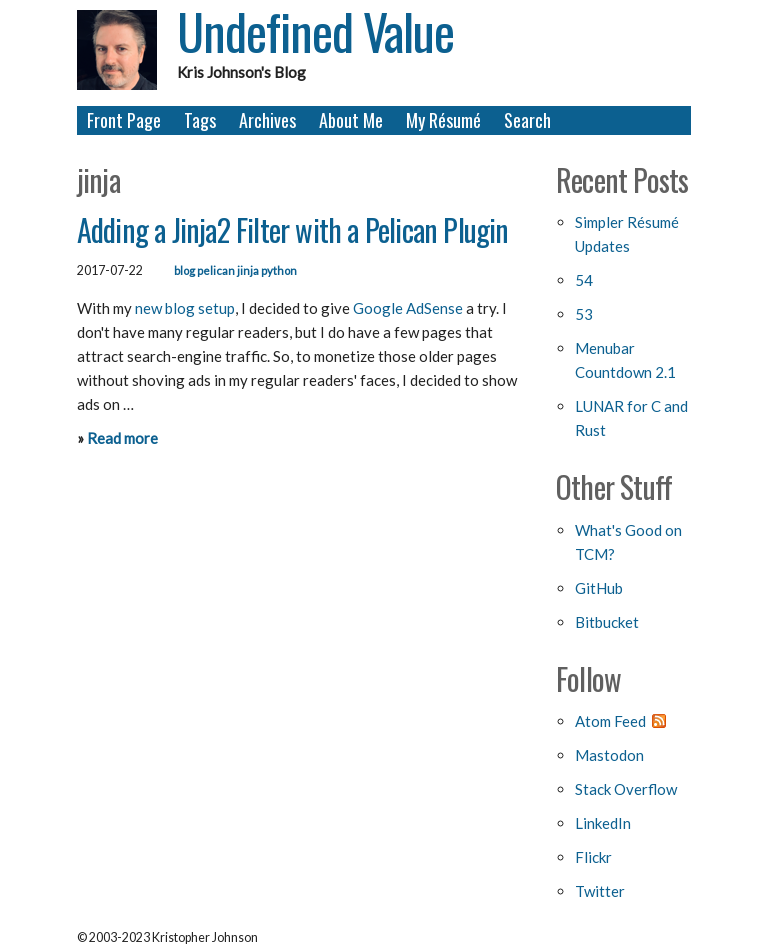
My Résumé (443, 120)
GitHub (599, 588)
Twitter (600, 891)
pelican (216, 270)
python (279, 270)
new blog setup (185, 308)
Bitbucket (607, 622)
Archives (267, 120)
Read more (122, 438)
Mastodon (609, 755)
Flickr (593, 857)
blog (184, 270)
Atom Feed (610, 721)
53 (584, 314)
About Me (351, 120)
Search (527, 120)
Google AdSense (408, 308)
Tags (200, 120)
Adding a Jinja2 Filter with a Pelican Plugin (293, 229)
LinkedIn (603, 823)
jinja (248, 270)
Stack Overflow (626, 789)
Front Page (124, 120)
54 (584, 280)
